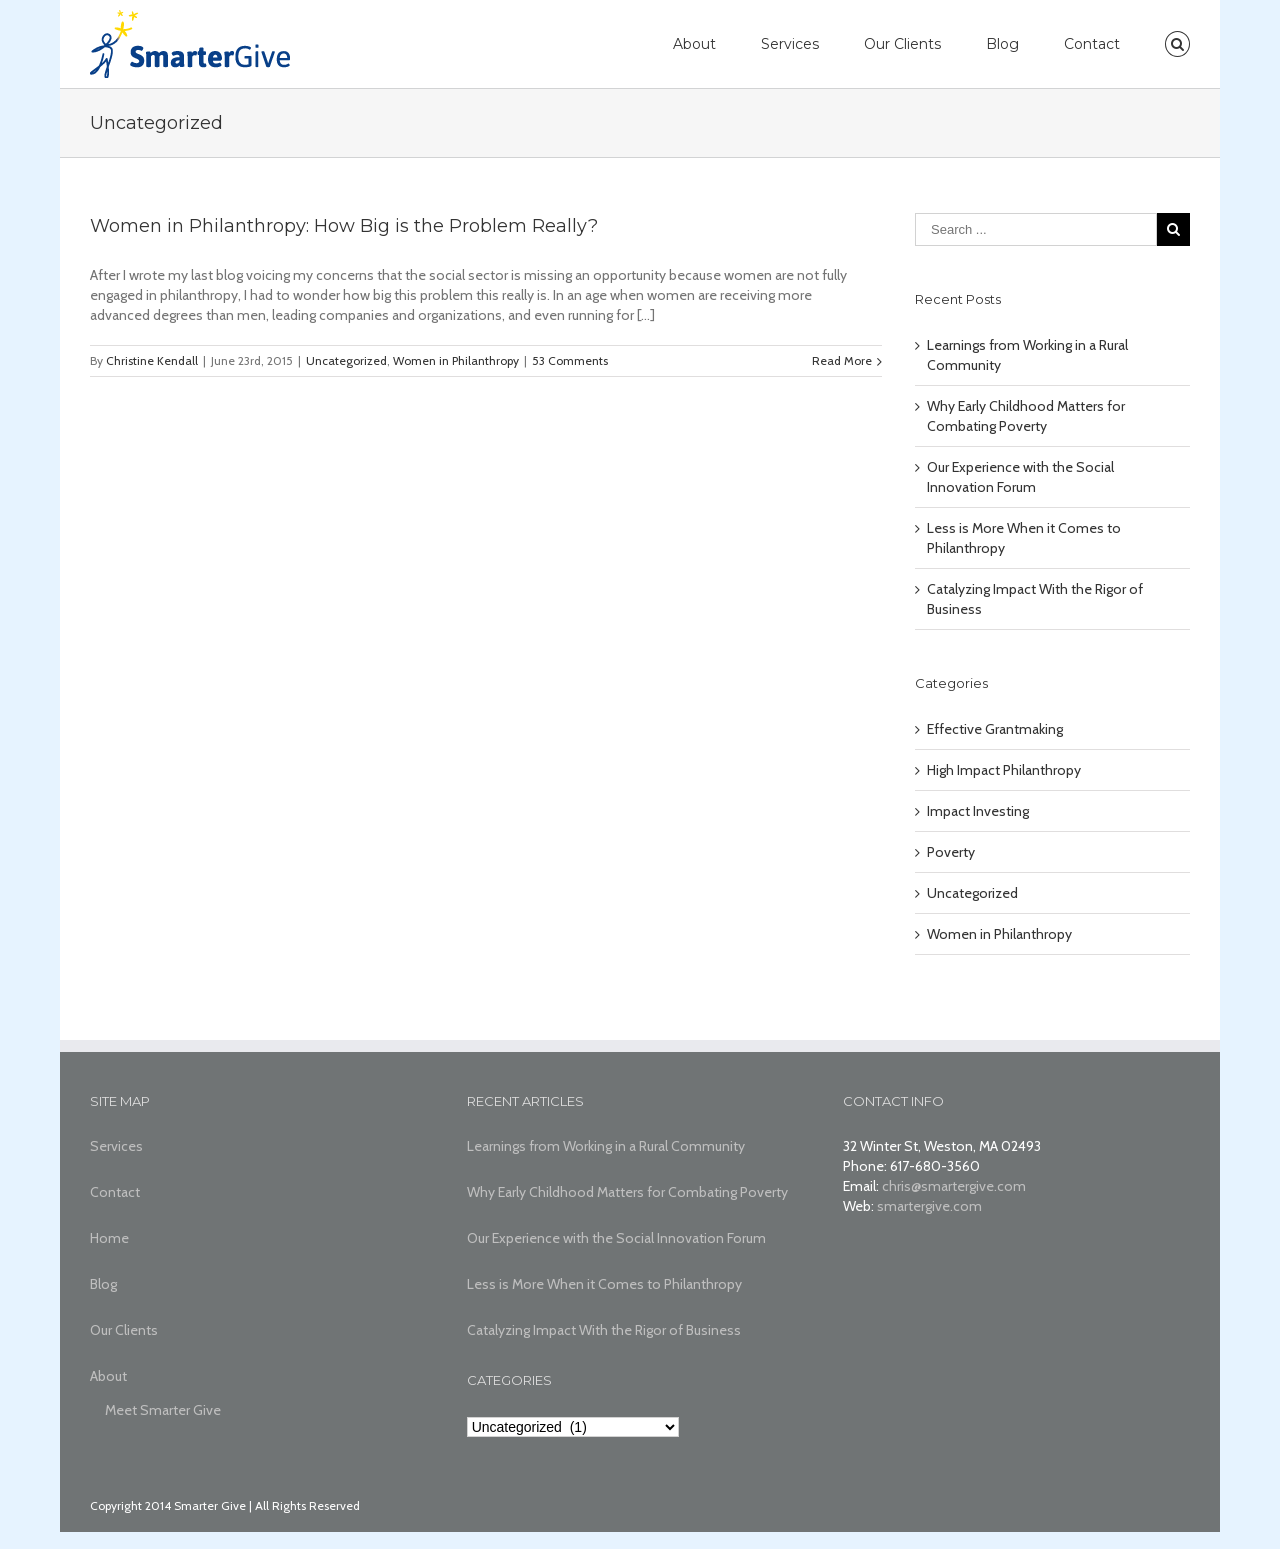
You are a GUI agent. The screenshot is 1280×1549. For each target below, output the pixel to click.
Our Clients (902, 44)
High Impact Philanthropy (1004, 770)
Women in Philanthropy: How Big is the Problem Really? (344, 226)
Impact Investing (978, 811)
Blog (1002, 44)
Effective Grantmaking (995, 729)
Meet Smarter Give (163, 1410)
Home (109, 1238)
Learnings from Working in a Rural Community (606, 1146)
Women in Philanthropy (456, 360)
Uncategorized (346, 360)
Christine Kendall (152, 360)
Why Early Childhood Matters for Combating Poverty (627, 1192)
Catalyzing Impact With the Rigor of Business (604, 1330)
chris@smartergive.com (954, 1186)
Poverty (951, 852)
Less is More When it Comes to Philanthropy (604, 1284)
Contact (1092, 44)
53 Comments (570, 360)
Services (790, 44)
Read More (842, 360)
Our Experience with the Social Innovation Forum (616, 1238)
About (694, 44)
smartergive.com (929, 1206)
